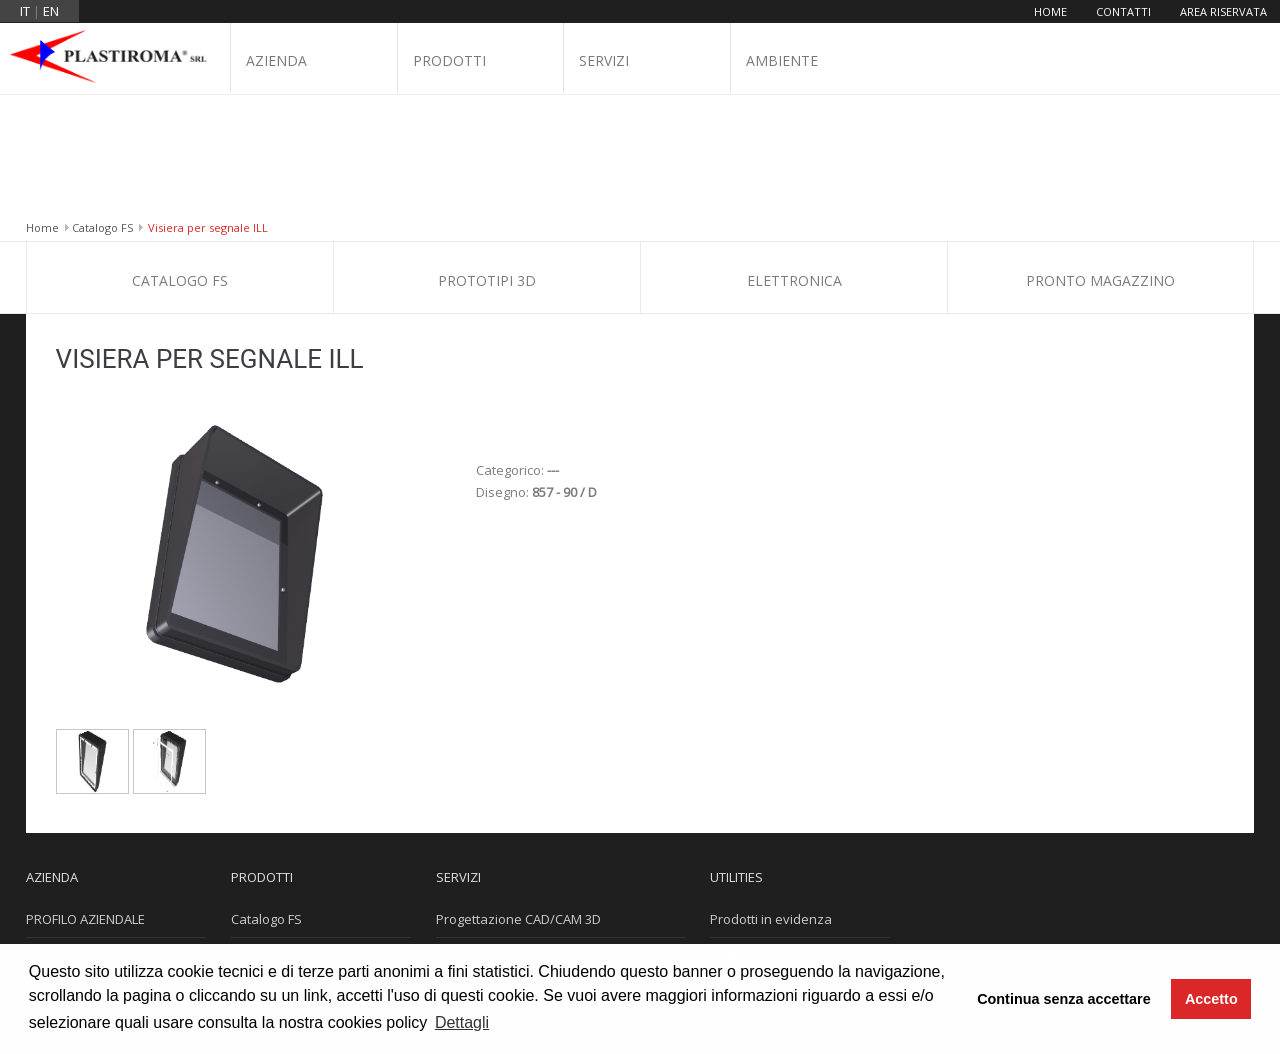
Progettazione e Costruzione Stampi (545, 874)
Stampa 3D (469, 837)
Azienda (276, 61)
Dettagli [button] (462, 1022)
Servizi (604, 61)
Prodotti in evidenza (771, 800)
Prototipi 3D (487, 161)
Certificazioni (65, 837)
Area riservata (1223, 11)
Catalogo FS (102, 108)
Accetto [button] (1211, 999)
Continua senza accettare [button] (1064, 999)
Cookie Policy (750, 874)
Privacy (732, 911)
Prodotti (449, 61)
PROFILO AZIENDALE (85, 800)
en (51, 11)
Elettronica (794, 161)
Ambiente (782, 61)
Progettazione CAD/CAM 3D (518, 800)
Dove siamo (62, 874)
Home (1050, 11)
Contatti (1123, 11)
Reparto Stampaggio (498, 911)
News (727, 837)
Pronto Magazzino (1100, 161)
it (25, 11)
